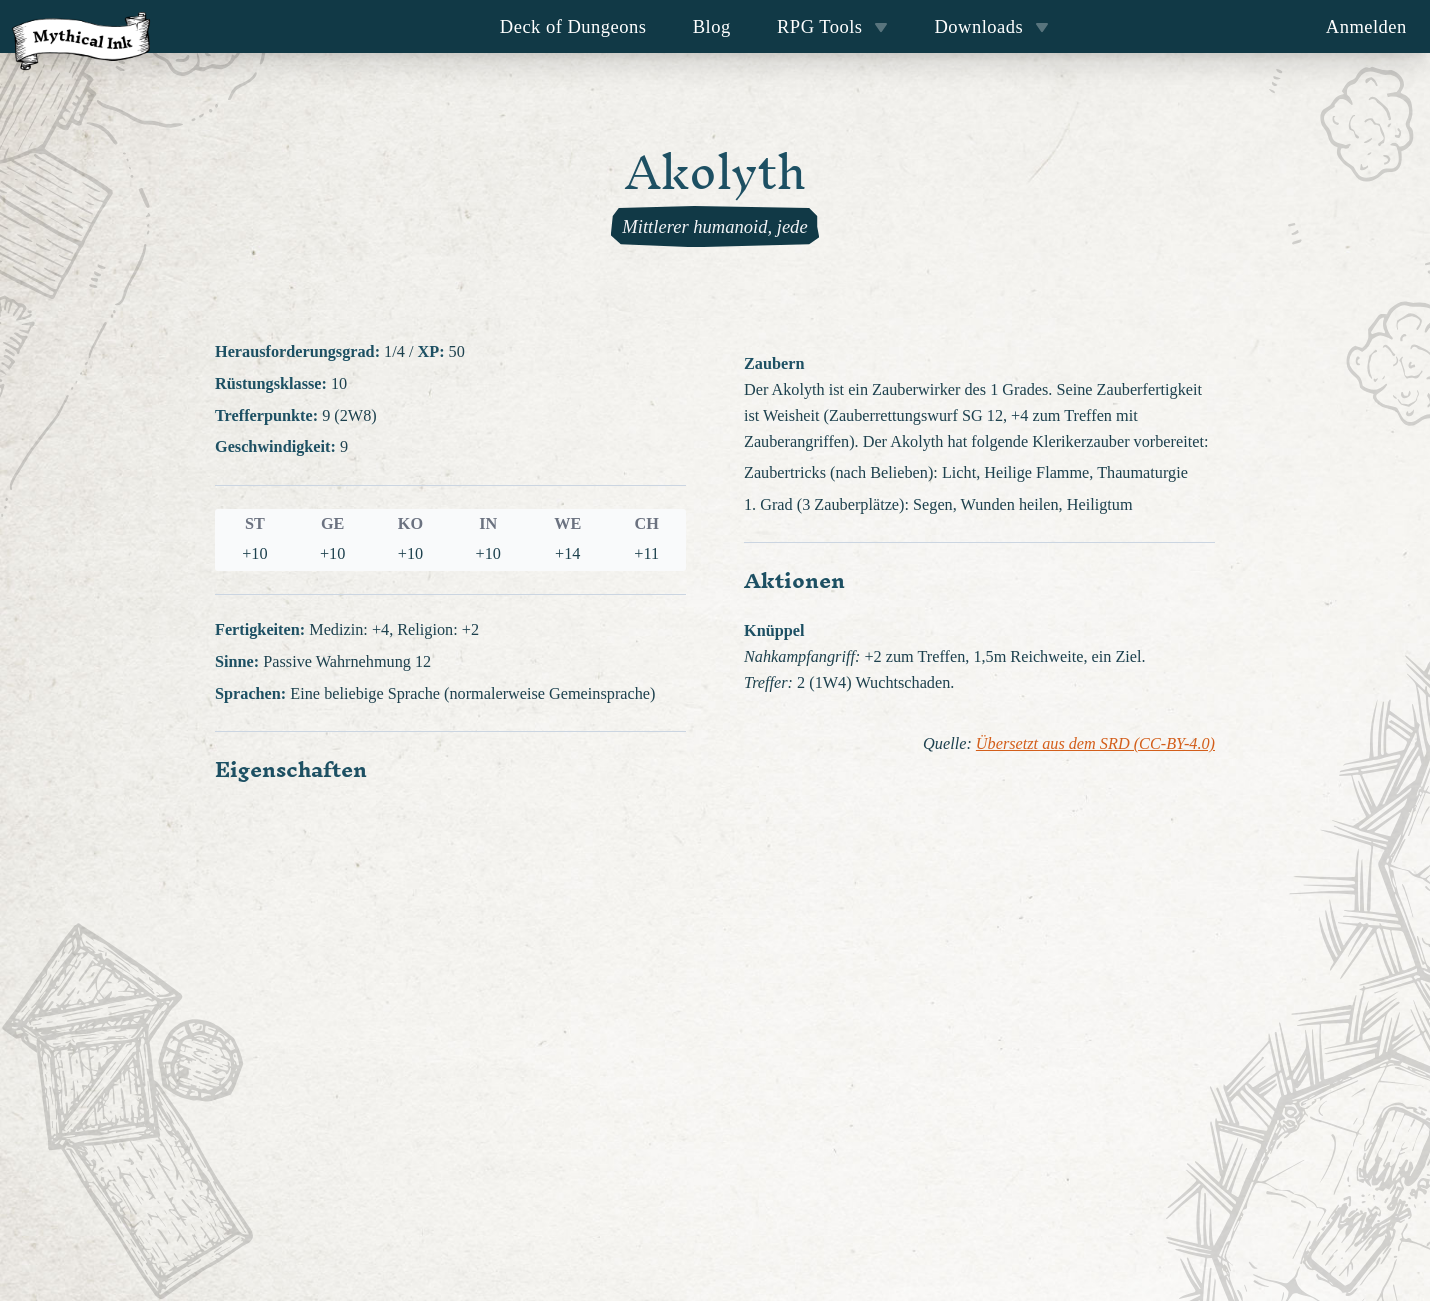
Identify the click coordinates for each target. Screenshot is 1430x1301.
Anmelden (1366, 26)
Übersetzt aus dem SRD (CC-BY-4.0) (1095, 744)
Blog (712, 26)
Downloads (992, 26)
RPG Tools (832, 26)
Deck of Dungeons (573, 26)
